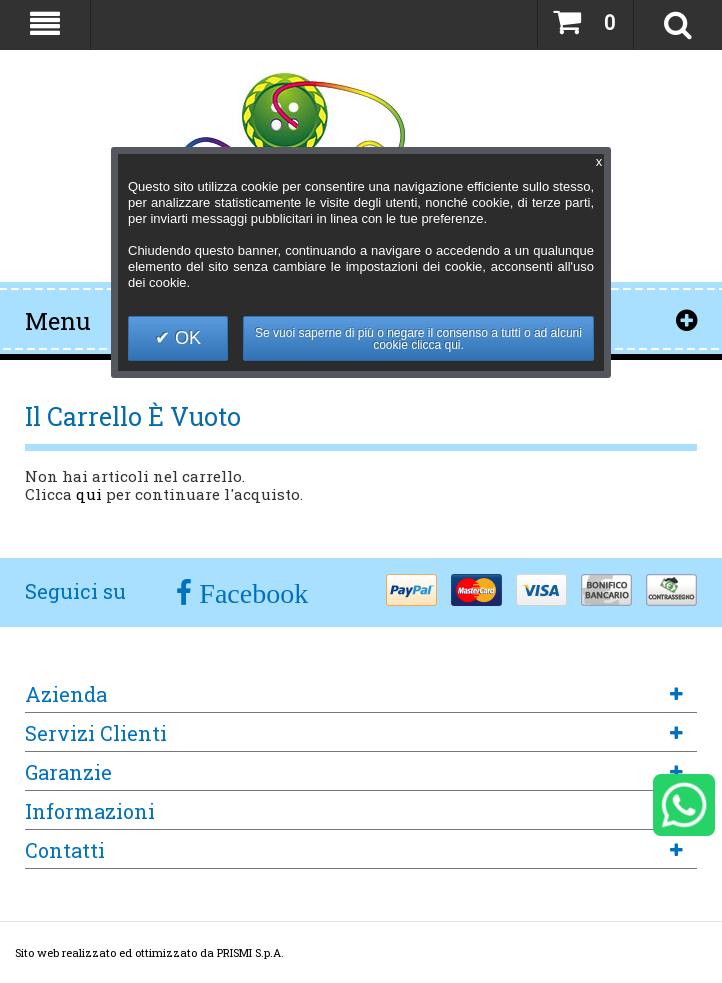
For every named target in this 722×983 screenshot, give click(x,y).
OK (185, 338)
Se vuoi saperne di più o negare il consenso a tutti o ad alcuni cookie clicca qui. (418, 339)
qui (89, 494)
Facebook (250, 593)
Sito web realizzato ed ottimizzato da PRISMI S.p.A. (149, 952)
